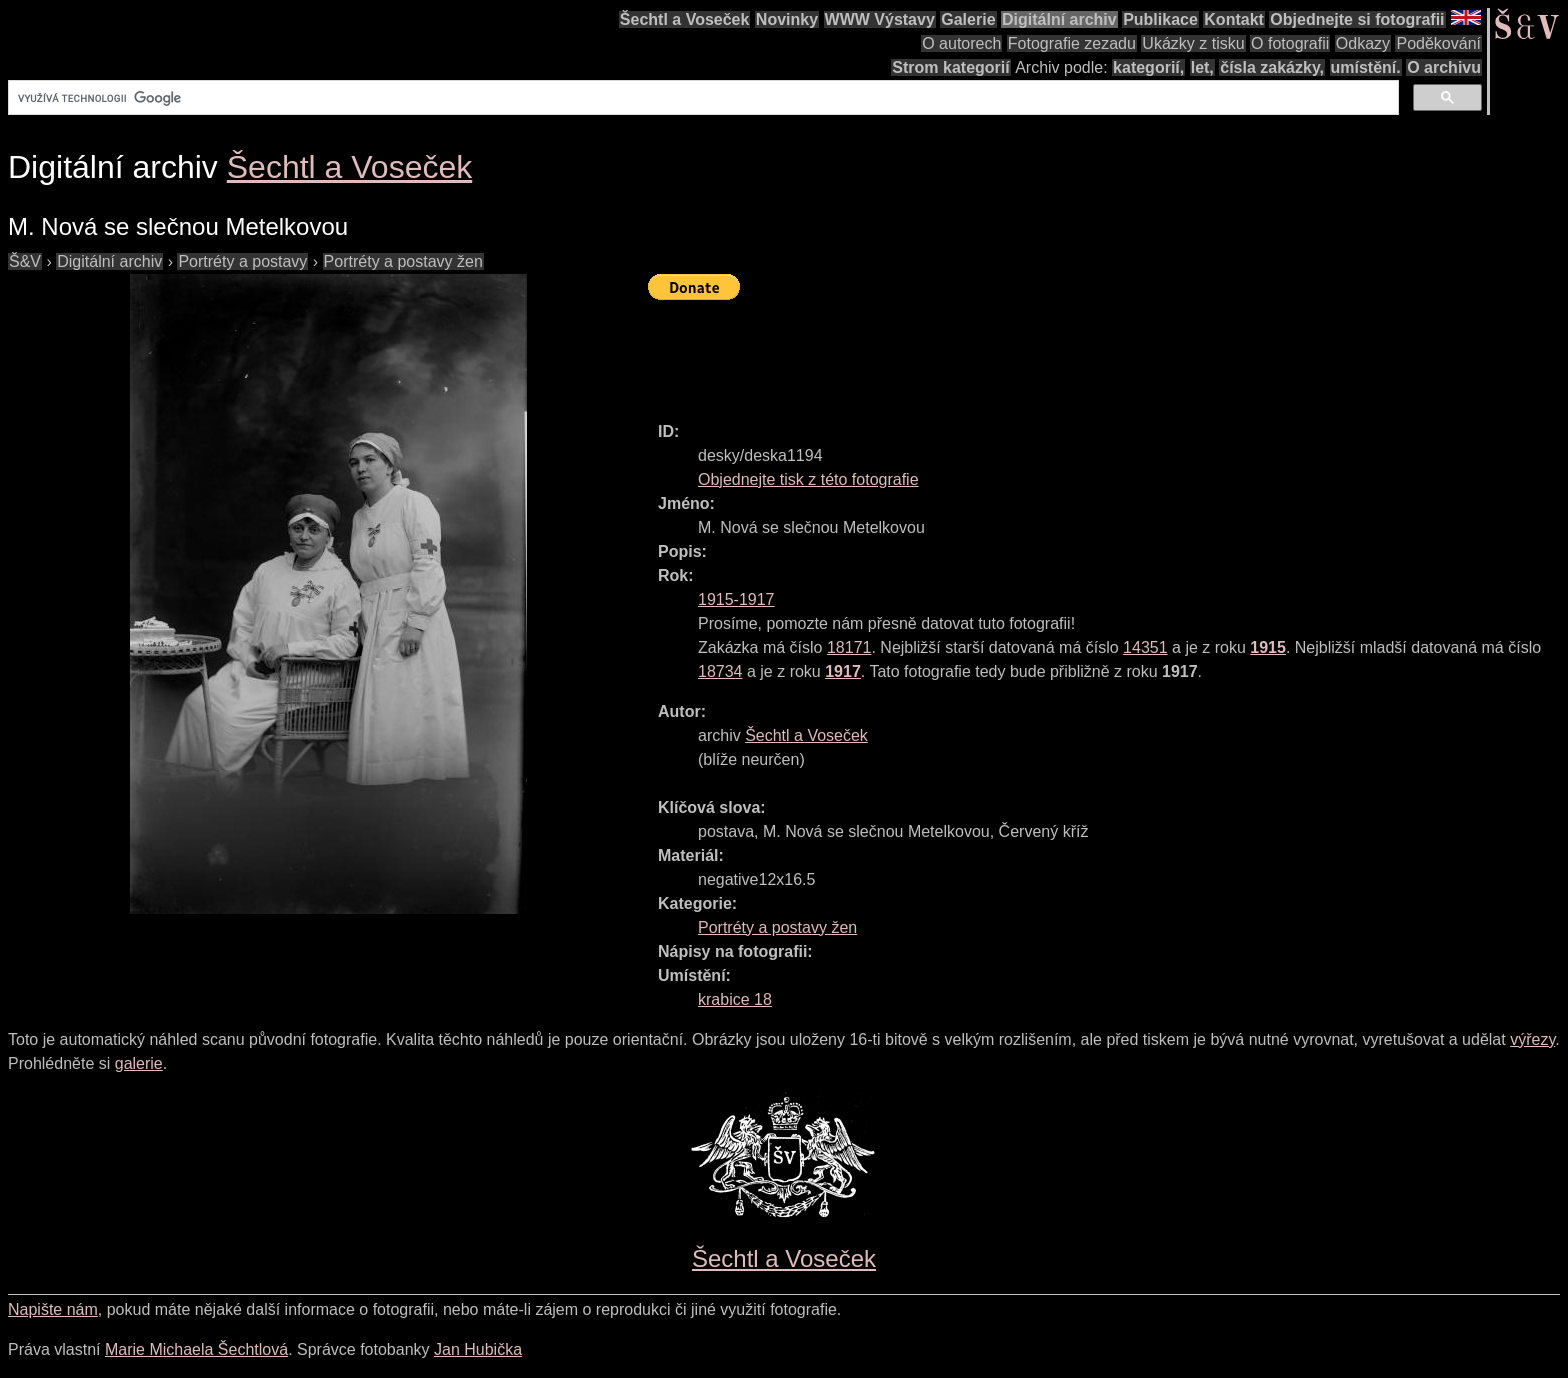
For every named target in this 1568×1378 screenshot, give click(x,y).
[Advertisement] (1012, 352)
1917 (843, 671)
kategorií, (1148, 67)
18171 (849, 647)
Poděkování (1438, 43)
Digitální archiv (1059, 19)
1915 (1268, 647)
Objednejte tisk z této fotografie (808, 479)
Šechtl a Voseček (685, 19)
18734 (720, 671)
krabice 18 (735, 999)
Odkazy (1363, 43)
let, (1202, 67)
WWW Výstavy (880, 19)
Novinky (787, 19)
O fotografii (1290, 43)
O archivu (1444, 67)
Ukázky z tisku (1193, 43)
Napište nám (53, 1309)
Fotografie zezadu (1072, 43)
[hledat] (701, 98)
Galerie (968, 19)
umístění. (1366, 67)
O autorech (961, 43)
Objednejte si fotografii (1357, 19)
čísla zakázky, (1272, 67)
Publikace (1160, 19)
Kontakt (1234, 19)
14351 (1145, 647)
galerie (139, 1063)
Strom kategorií (950, 67)
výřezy (1532, 1039)
